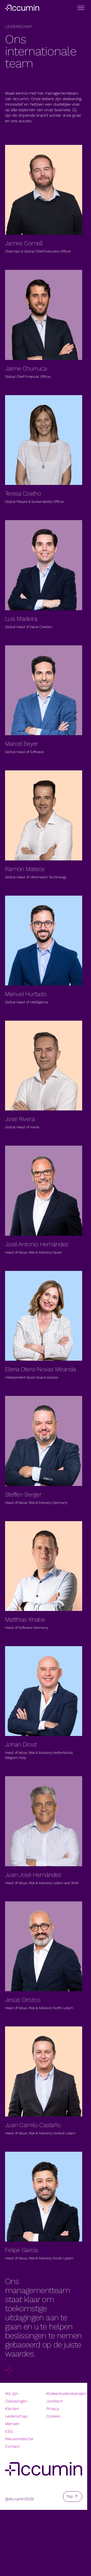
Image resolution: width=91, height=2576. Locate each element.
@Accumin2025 (19, 2499)
